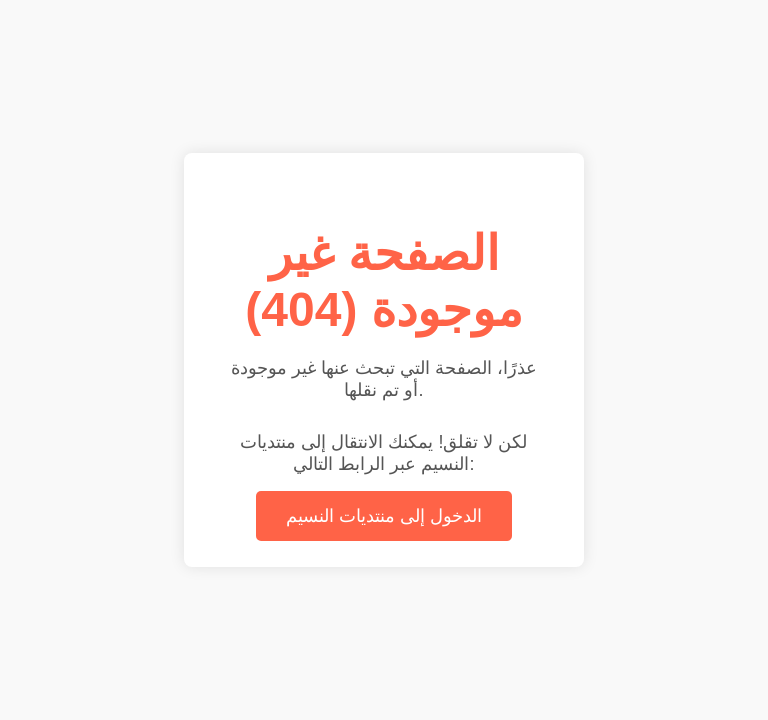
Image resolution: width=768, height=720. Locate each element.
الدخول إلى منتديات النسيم (384, 516)
